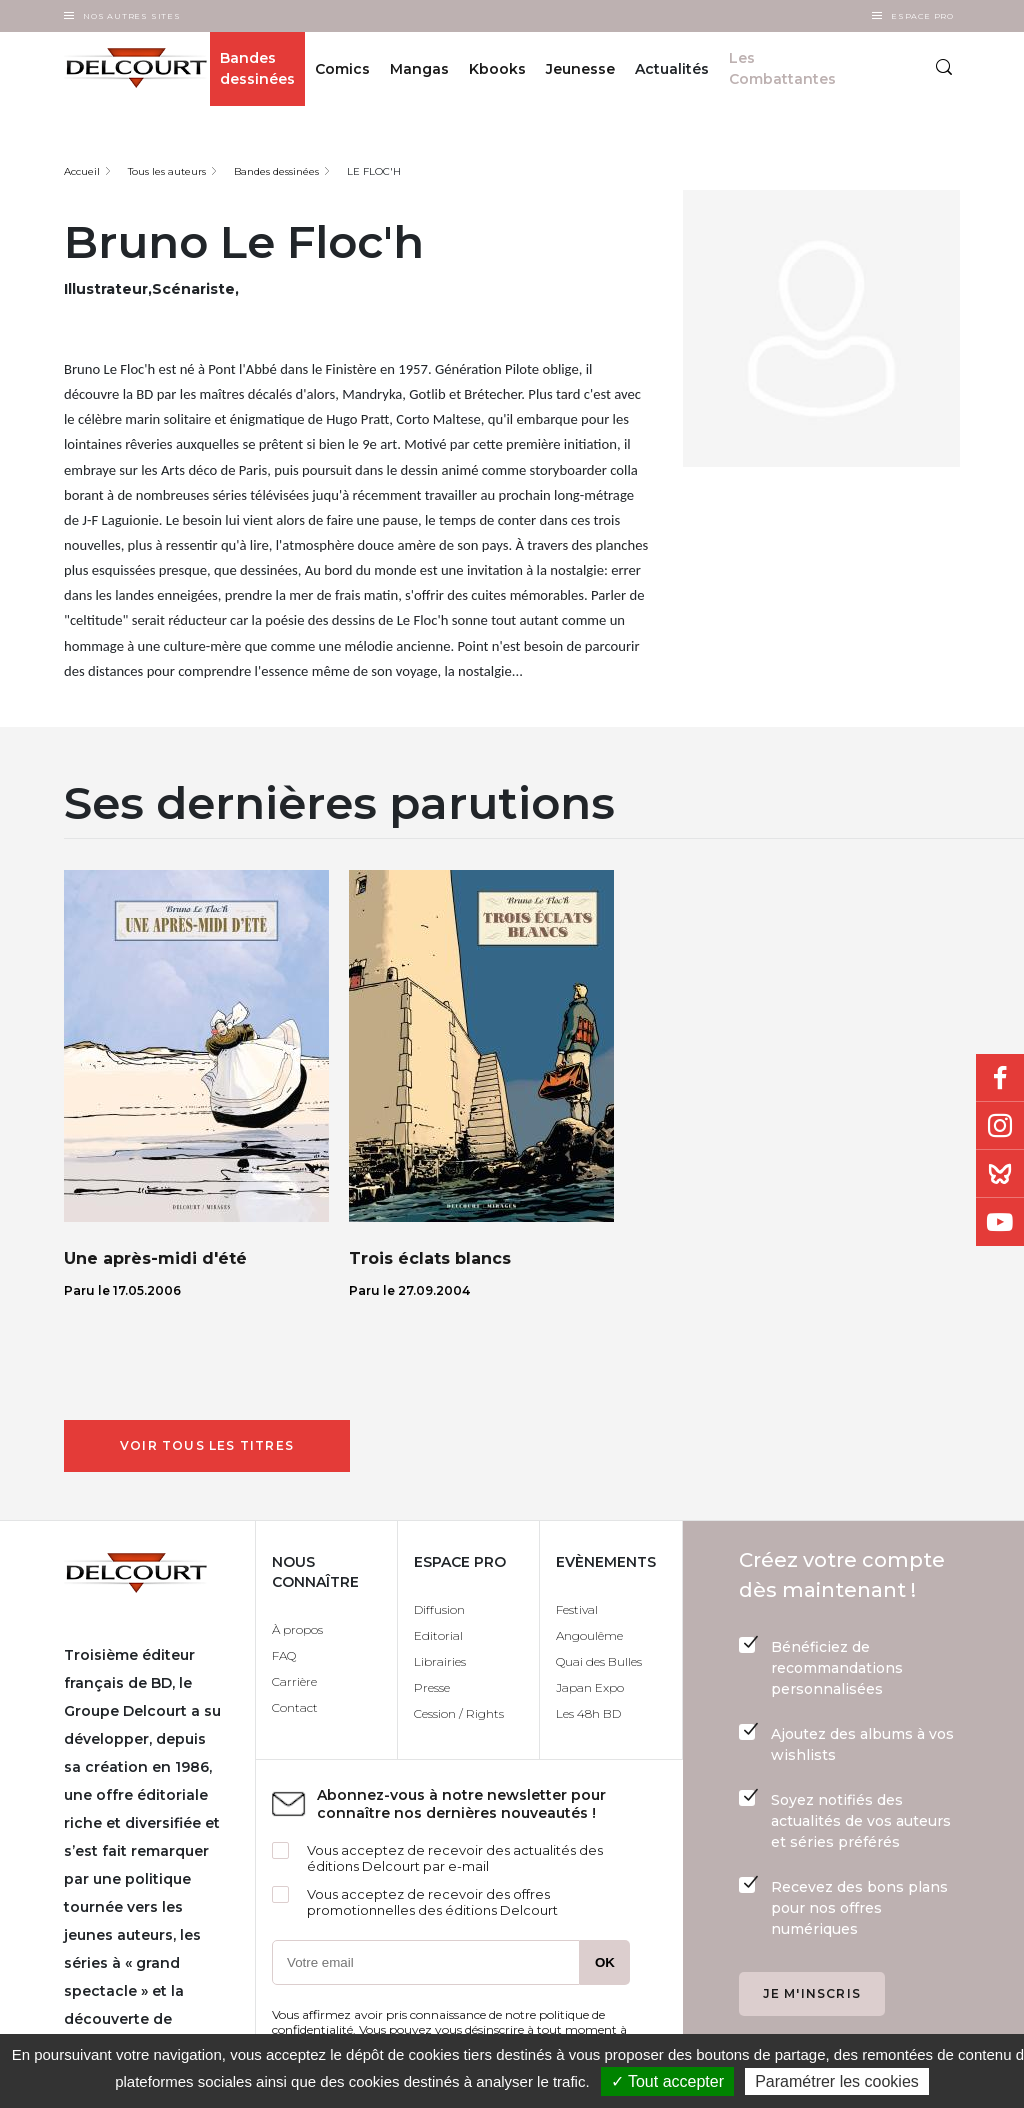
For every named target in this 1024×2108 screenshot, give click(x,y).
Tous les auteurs (167, 171)
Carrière (294, 1681)
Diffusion (439, 1609)
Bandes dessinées (257, 68)
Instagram (1000, 1126)
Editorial (438, 1635)
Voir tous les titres (207, 1445)
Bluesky (1000, 1174)
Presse (432, 1687)
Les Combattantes (782, 68)
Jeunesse (580, 69)
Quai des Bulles (599, 1661)
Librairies (440, 1661)
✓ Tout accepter (667, 2081)
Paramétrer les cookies (837, 2081)
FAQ (284, 1655)
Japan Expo (590, 1687)
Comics (342, 69)
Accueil (82, 171)
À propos (297, 1629)
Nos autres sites (132, 16)
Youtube (1000, 1222)
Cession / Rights (459, 1713)
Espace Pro (922, 16)
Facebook (1000, 1078)
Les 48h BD (588, 1713)
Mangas (419, 69)
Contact (295, 1707)
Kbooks (497, 69)
